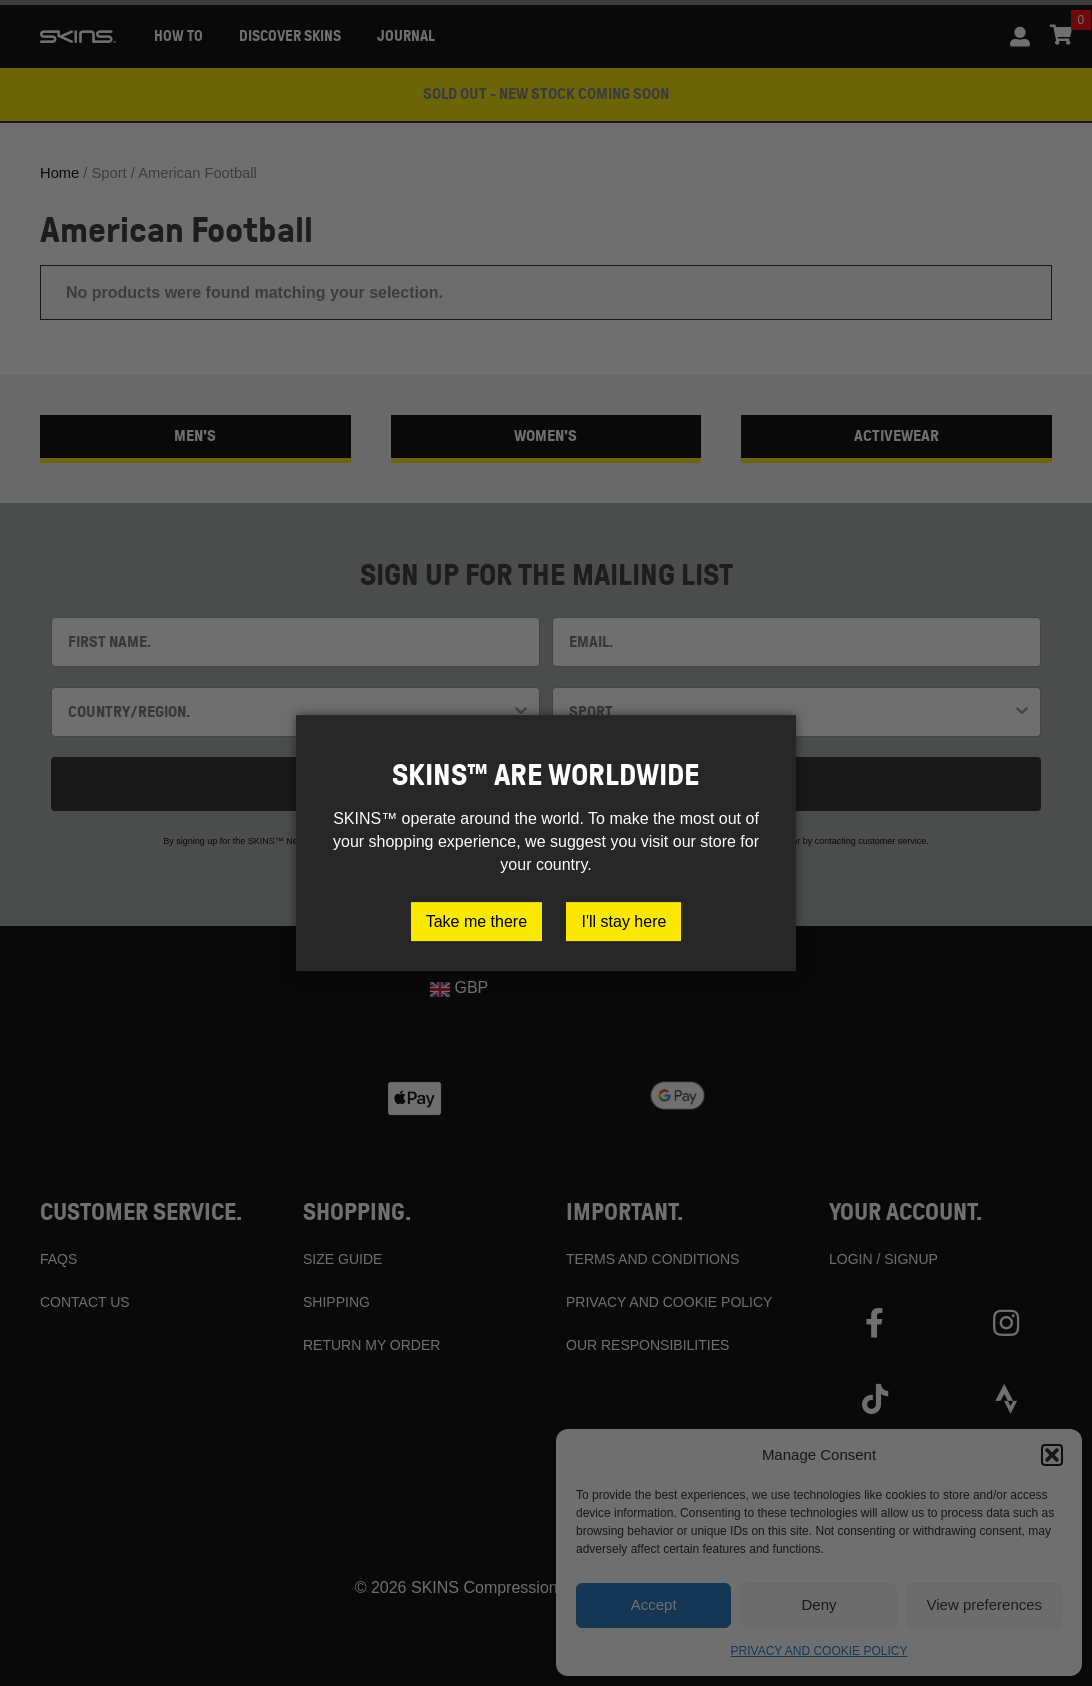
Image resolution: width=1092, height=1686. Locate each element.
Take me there (476, 921)
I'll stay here (623, 921)
